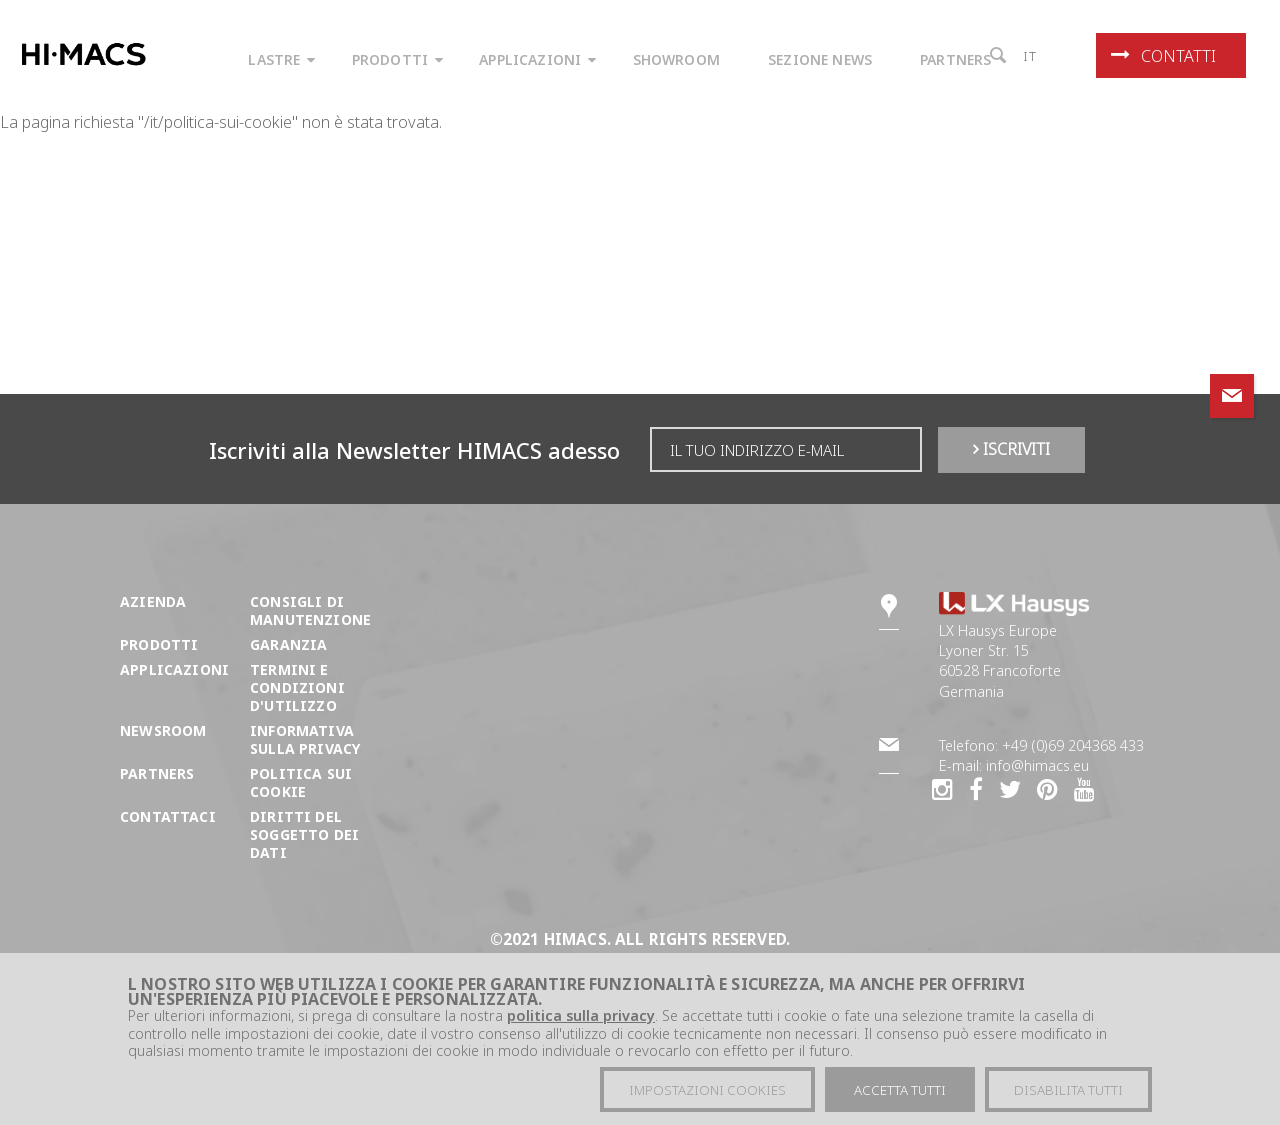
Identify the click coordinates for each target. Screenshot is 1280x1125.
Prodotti (159, 644)
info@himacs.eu (1037, 765)
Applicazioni (174, 669)
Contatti (1163, 56)
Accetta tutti (900, 1090)
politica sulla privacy (581, 1015)
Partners (157, 773)
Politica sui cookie (301, 782)
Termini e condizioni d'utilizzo (297, 687)
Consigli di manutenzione (310, 610)
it (1030, 56)
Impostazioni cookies (707, 1090)
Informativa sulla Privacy (305, 739)
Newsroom (163, 730)
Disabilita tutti (1068, 1090)
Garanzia (288, 644)
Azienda (153, 601)
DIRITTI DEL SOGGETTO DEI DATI (304, 834)
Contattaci (168, 816)
